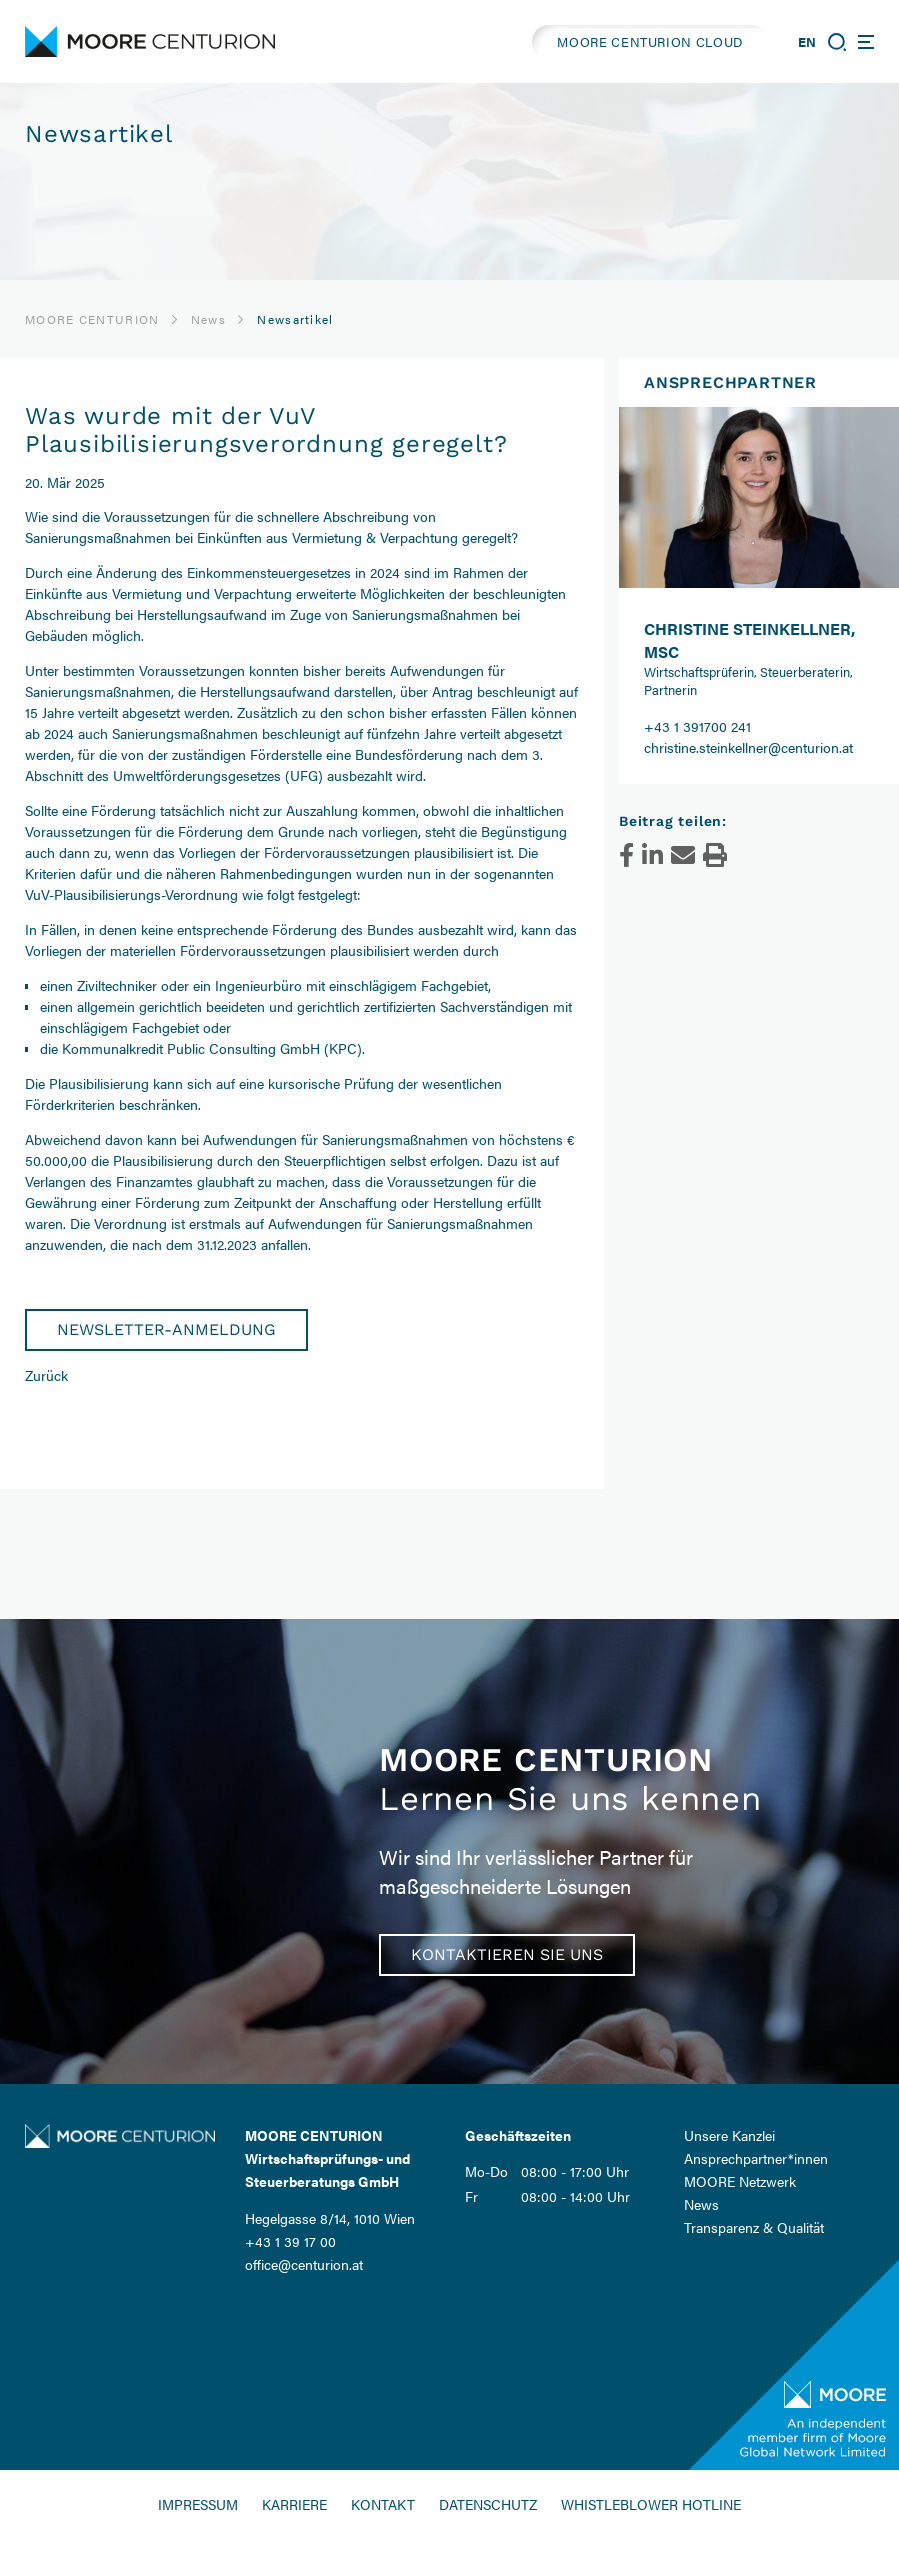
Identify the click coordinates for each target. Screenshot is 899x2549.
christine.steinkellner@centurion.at (748, 747)
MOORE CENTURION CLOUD (650, 41)
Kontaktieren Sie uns (507, 1954)
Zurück (46, 1375)
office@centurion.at (304, 2264)
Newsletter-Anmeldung (166, 1329)
